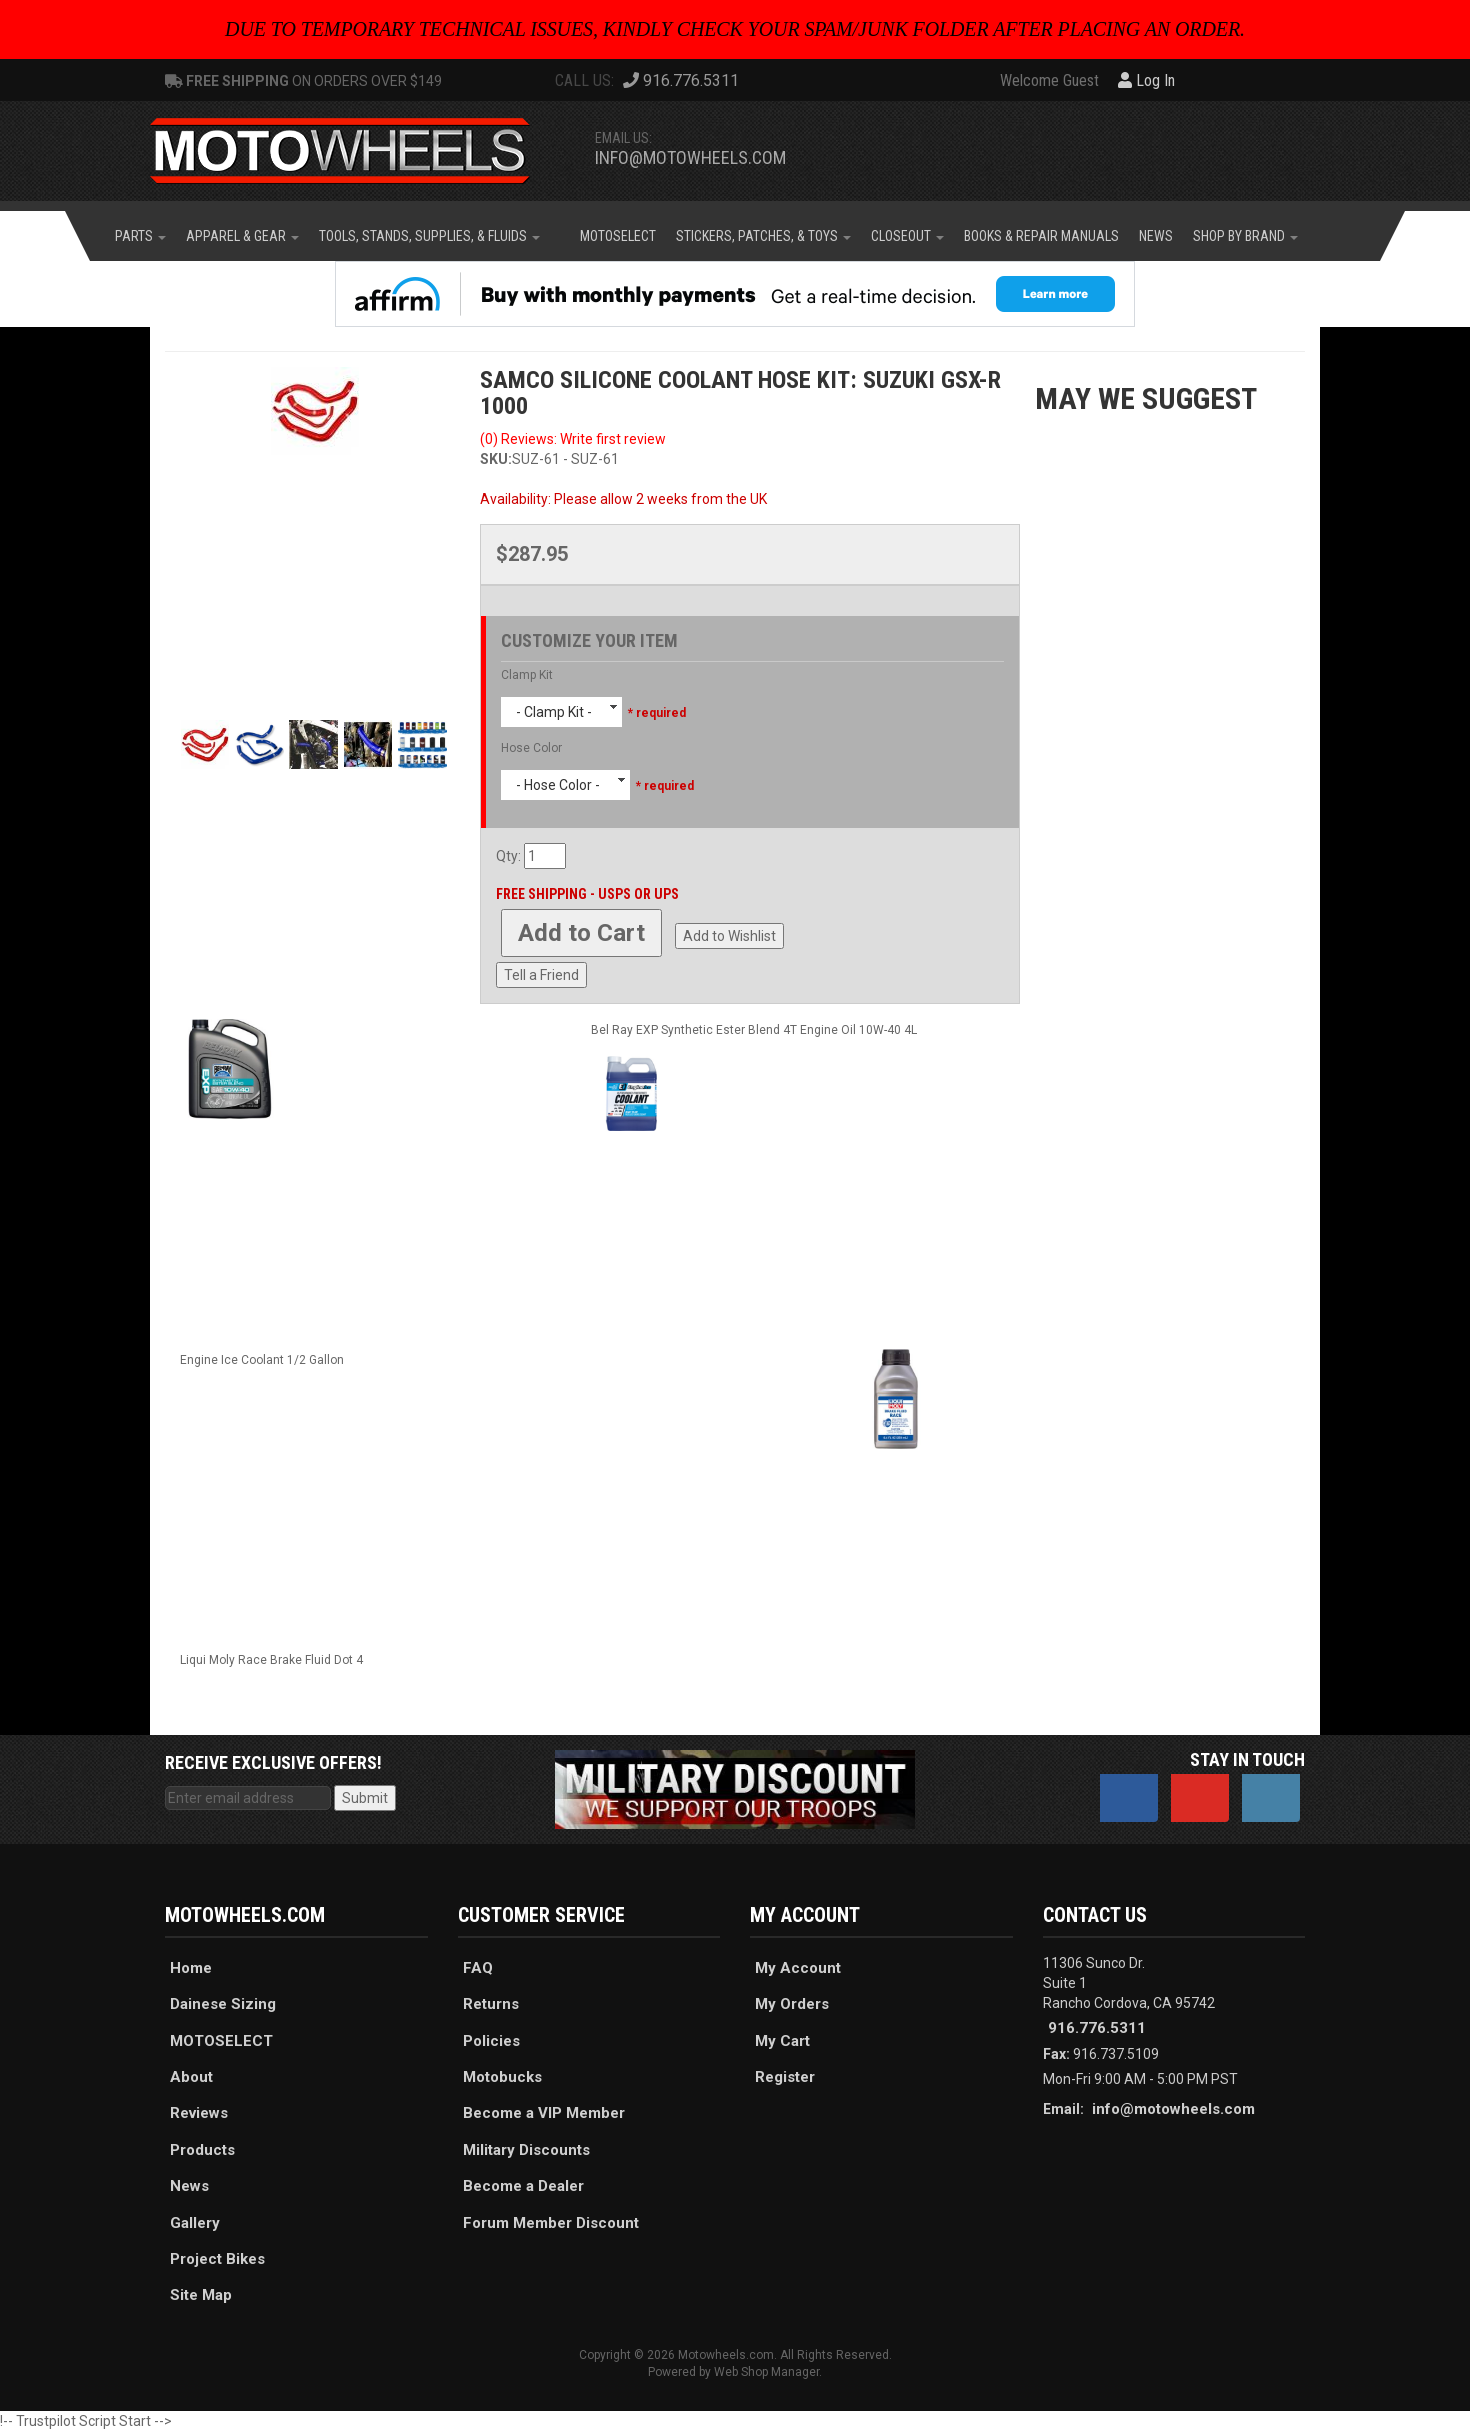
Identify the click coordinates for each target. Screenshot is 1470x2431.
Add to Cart (581, 933)
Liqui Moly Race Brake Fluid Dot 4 (271, 1660)
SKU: (496, 459)
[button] (140, 236)
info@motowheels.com (690, 157)
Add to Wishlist (729, 936)
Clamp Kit (527, 675)
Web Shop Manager (766, 2372)
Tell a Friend (541, 975)
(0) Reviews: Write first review (573, 439)
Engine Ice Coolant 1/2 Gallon (262, 1360)
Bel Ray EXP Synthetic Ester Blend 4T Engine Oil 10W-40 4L (754, 1030)
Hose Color (531, 748)
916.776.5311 (1097, 2028)
